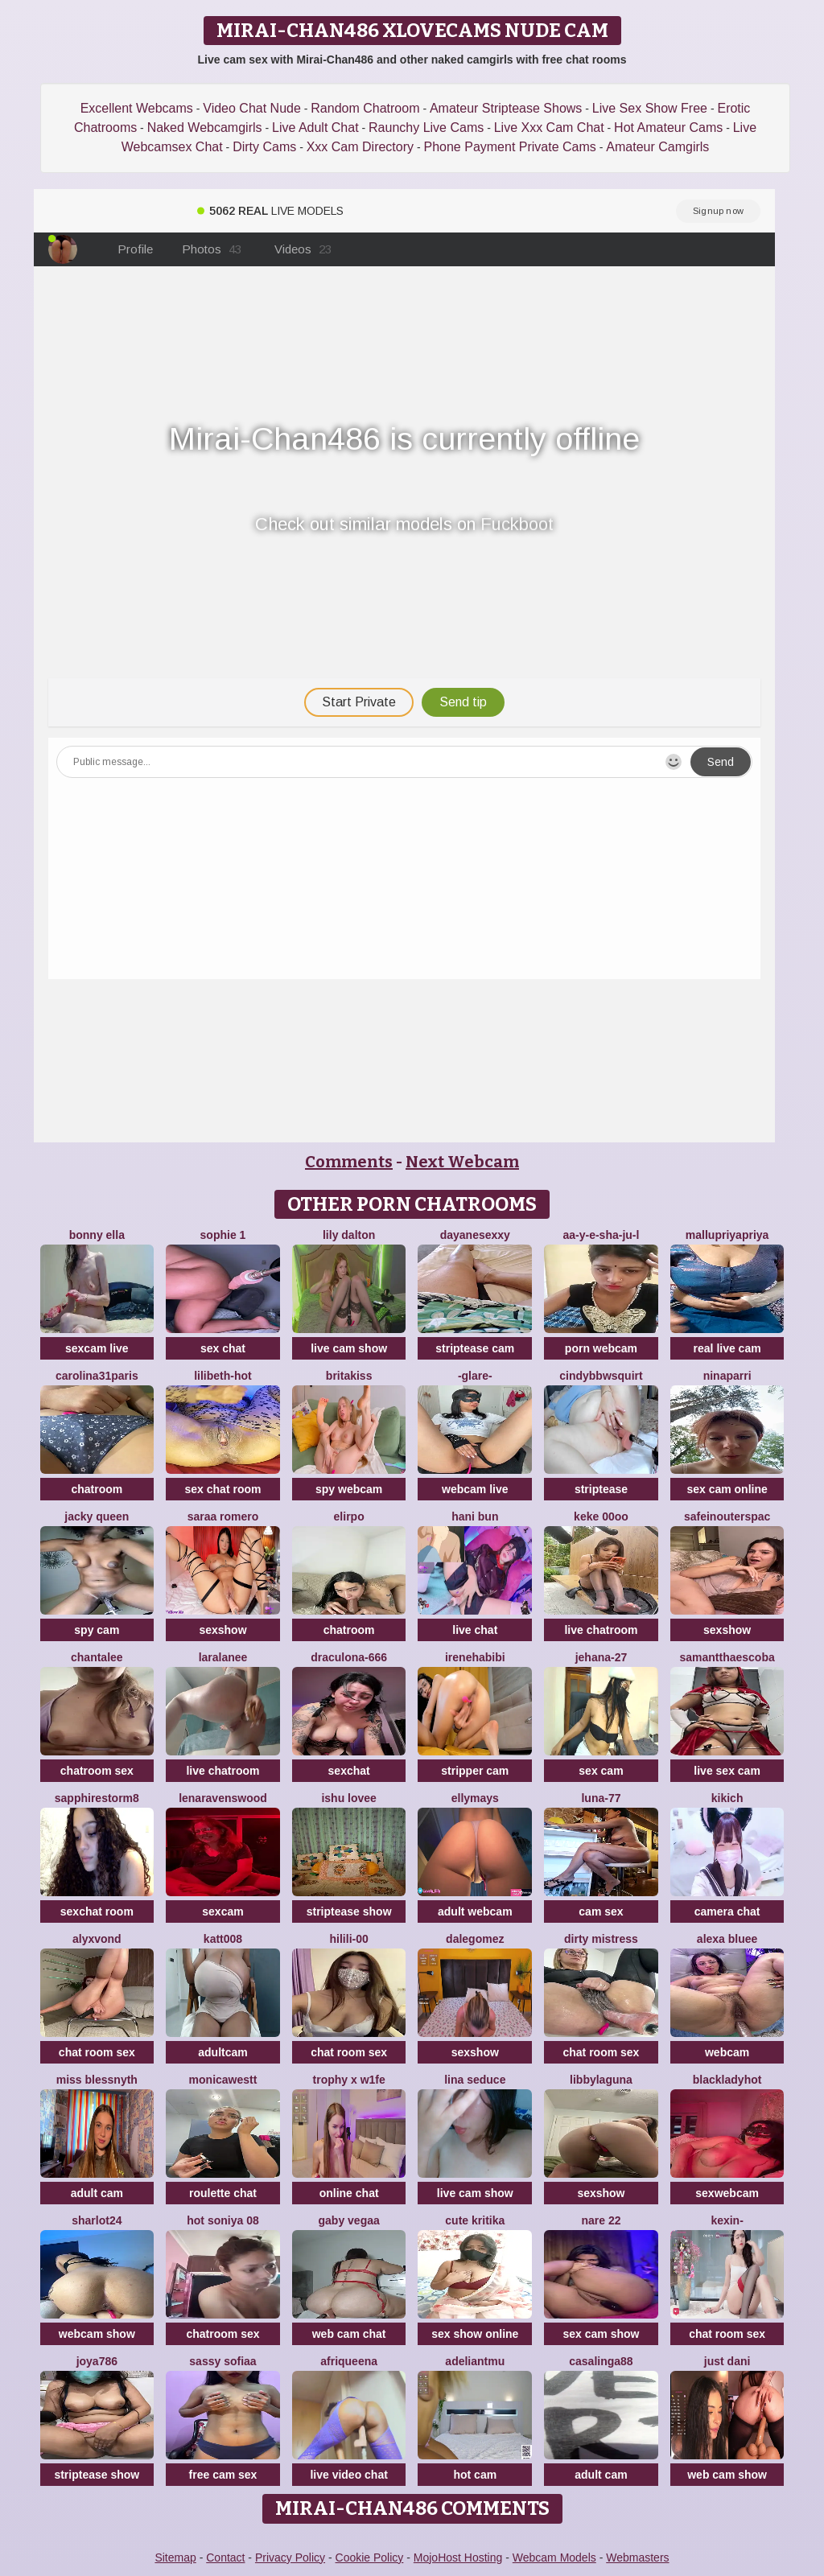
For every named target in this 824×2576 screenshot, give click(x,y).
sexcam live (97, 1348)
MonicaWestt (223, 2079)
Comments (349, 1161)
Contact (225, 2557)
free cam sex (223, 2474)
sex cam (601, 1770)
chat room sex (97, 2052)
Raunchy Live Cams (426, 127)
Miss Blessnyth (97, 2079)
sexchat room (97, 1911)
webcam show (97, 2333)
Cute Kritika (475, 2220)
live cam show (349, 1348)
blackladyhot (727, 2079)
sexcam (222, 1911)
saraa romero (223, 1516)
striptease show (349, 1911)
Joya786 (96, 2361)
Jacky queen (96, 1516)
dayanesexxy (475, 1234)
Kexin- (727, 2220)
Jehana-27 (601, 1657)
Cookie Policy (370, 2557)
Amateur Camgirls (657, 147)
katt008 (223, 1938)
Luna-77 (600, 1798)
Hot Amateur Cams (668, 127)
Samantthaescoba (726, 1657)
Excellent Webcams (136, 108)
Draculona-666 (349, 1657)
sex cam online (726, 1489)
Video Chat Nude (252, 108)
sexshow (222, 1629)
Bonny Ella (97, 1234)
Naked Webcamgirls (204, 127)
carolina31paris (97, 1375)
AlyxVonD (97, 1938)
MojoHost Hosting (458, 2557)
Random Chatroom (365, 108)
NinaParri (727, 1375)
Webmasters (637, 2557)
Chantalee (97, 1657)
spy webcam (348, 1489)
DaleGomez (475, 1938)
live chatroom (600, 1629)
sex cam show (600, 2333)
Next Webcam (462, 1161)
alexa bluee (727, 1938)
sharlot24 (97, 2220)
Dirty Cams (264, 147)
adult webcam (475, 1911)
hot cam (474, 2474)
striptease (601, 1489)
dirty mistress (601, 1938)
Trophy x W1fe (349, 2079)
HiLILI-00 (349, 1938)
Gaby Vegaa (349, 2220)
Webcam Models (554, 2557)
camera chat (727, 1911)
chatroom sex (97, 1770)
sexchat (349, 1770)
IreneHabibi (475, 1657)
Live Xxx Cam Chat (549, 127)
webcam (727, 2052)
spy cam (96, 1629)
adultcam (222, 2052)
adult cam (97, 2193)
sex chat (222, 1348)
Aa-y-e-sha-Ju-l (600, 1234)
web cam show (727, 2474)
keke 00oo (601, 1516)
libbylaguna (601, 2079)
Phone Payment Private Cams (510, 147)
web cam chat (349, 2333)
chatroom (96, 1489)
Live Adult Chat (315, 127)
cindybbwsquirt (600, 1375)
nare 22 (600, 2220)
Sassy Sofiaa (222, 2361)
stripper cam (475, 1770)
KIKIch (727, 1798)
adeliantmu (475, 2361)
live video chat (348, 2474)
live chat (474, 1629)
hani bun (474, 1516)
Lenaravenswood (223, 1798)
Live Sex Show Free (649, 108)
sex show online (474, 2333)
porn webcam (601, 1348)
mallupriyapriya (727, 1234)
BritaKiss (349, 1375)
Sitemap (175, 2557)
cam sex (601, 1911)
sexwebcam (727, 2193)
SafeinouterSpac (727, 1516)
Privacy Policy (290, 2557)
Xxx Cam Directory (360, 147)
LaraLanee (223, 1657)
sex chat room (223, 1489)
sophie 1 (223, 1234)
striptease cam (474, 1348)
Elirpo (349, 1516)
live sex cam (727, 1770)
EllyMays (475, 1798)
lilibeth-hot (223, 1375)
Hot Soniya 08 (222, 2220)
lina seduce (474, 2079)
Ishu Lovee (348, 1798)
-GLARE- (475, 1375)
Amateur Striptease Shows (506, 108)
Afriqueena (348, 2361)
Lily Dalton (349, 1234)
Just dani (727, 2361)
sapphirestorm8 (97, 1798)
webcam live (475, 1489)
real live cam (727, 1348)
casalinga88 (600, 2361)
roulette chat (223, 2193)
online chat (349, 2193)
